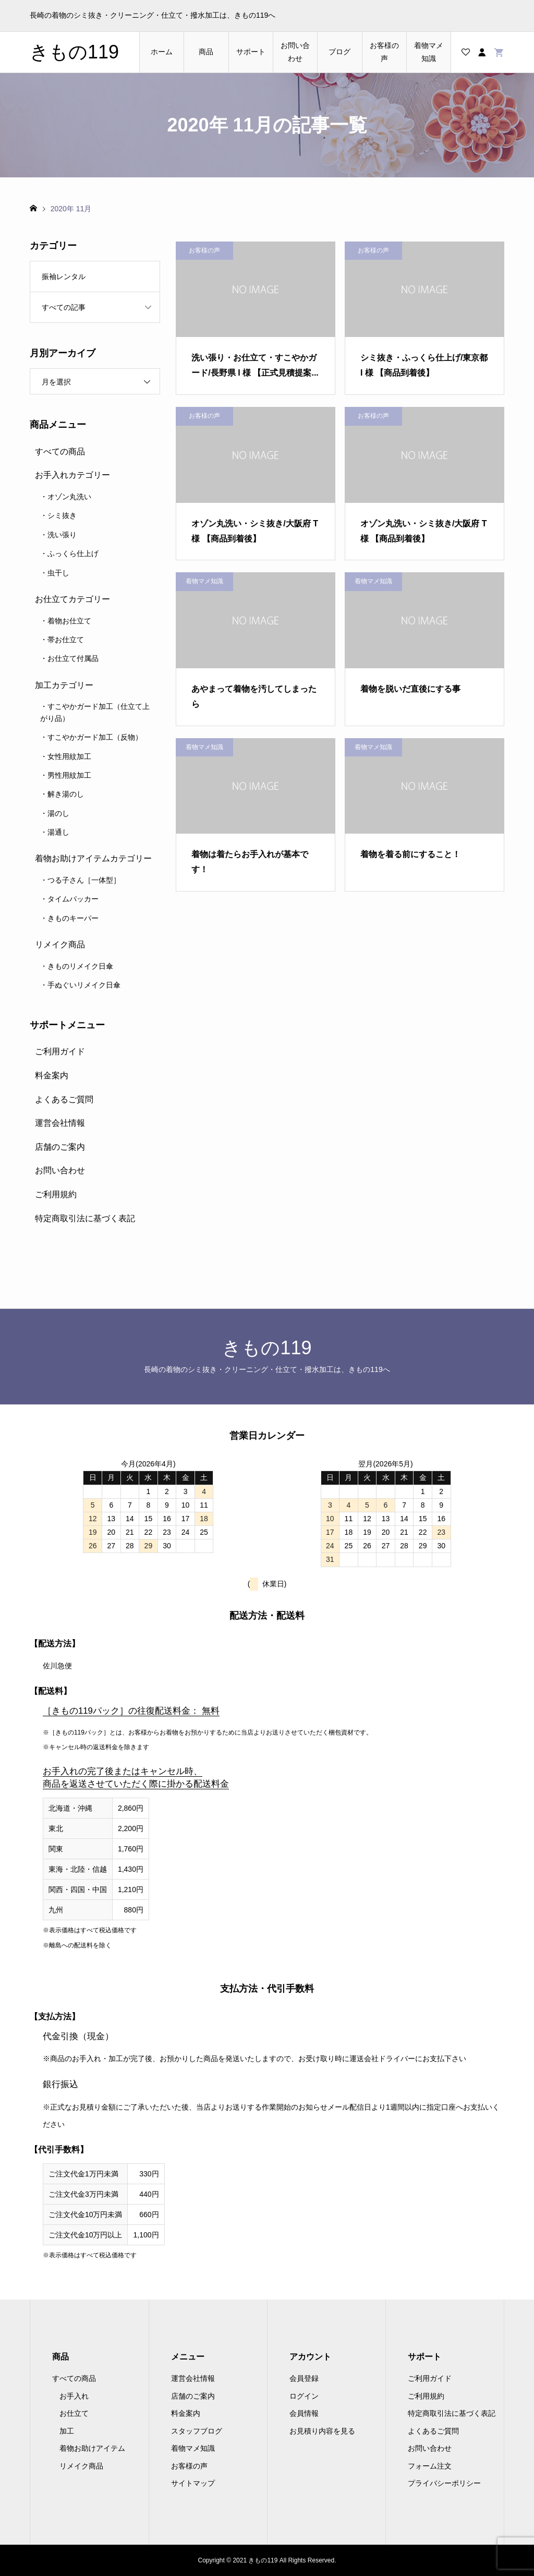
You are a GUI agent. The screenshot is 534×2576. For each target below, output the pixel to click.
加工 (66, 2431)
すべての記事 (64, 307)
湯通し (58, 832)
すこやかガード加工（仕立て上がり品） (95, 712)
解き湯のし (65, 794)
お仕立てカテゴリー (72, 599)
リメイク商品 (60, 944)
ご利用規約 (56, 1194)
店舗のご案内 (60, 1146)
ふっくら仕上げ (73, 553)
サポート (250, 51)
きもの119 (74, 52)
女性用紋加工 (69, 756)
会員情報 (304, 2413)
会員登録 (304, 2378)
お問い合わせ (295, 52)
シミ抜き (62, 515)
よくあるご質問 (64, 1099)
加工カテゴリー (64, 685)
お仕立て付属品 (73, 658)
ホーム (162, 51)
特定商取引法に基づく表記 (85, 1218)
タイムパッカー (73, 899)
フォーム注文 (430, 2466)
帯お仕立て (65, 639)
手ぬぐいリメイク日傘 (83, 985)
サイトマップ (193, 2483)
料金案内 (51, 1075)
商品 (206, 51)
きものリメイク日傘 (80, 966)
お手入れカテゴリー (72, 475)
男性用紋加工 (69, 775)
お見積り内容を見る (322, 2431)
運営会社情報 (60, 1122)
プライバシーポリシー (444, 2483)
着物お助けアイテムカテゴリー (93, 858)
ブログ (339, 51)
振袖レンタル (64, 276)
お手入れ (74, 2396)
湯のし (58, 813)
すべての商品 (60, 451)
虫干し (58, 573)
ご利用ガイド (60, 1051)
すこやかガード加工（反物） (94, 737)
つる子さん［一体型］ (83, 880)
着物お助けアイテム (92, 2448)
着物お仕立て (69, 621)
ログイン (304, 2396)
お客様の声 (384, 52)
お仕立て (74, 2413)
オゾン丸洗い (69, 496)
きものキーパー (73, 918)
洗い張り (62, 535)
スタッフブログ (196, 2431)
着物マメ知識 (428, 52)
